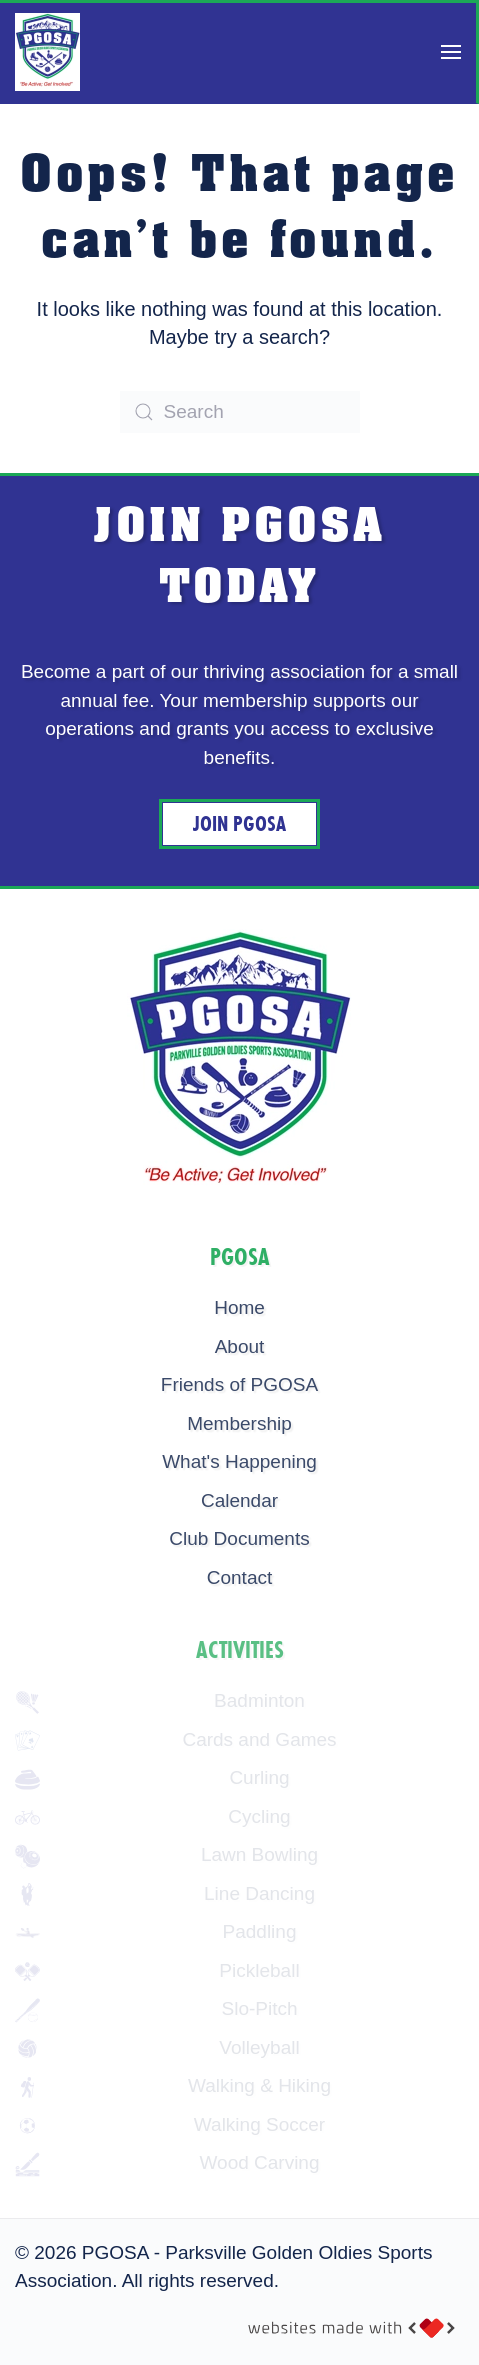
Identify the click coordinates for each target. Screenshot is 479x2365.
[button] (451, 52)
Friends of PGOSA (239, 1384)
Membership (239, 1423)
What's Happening (239, 1461)
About (240, 1346)
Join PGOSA (239, 824)
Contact (239, 1577)
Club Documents (239, 1538)
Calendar (239, 1500)
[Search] (240, 412)
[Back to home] (47, 52)
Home (239, 1307)
